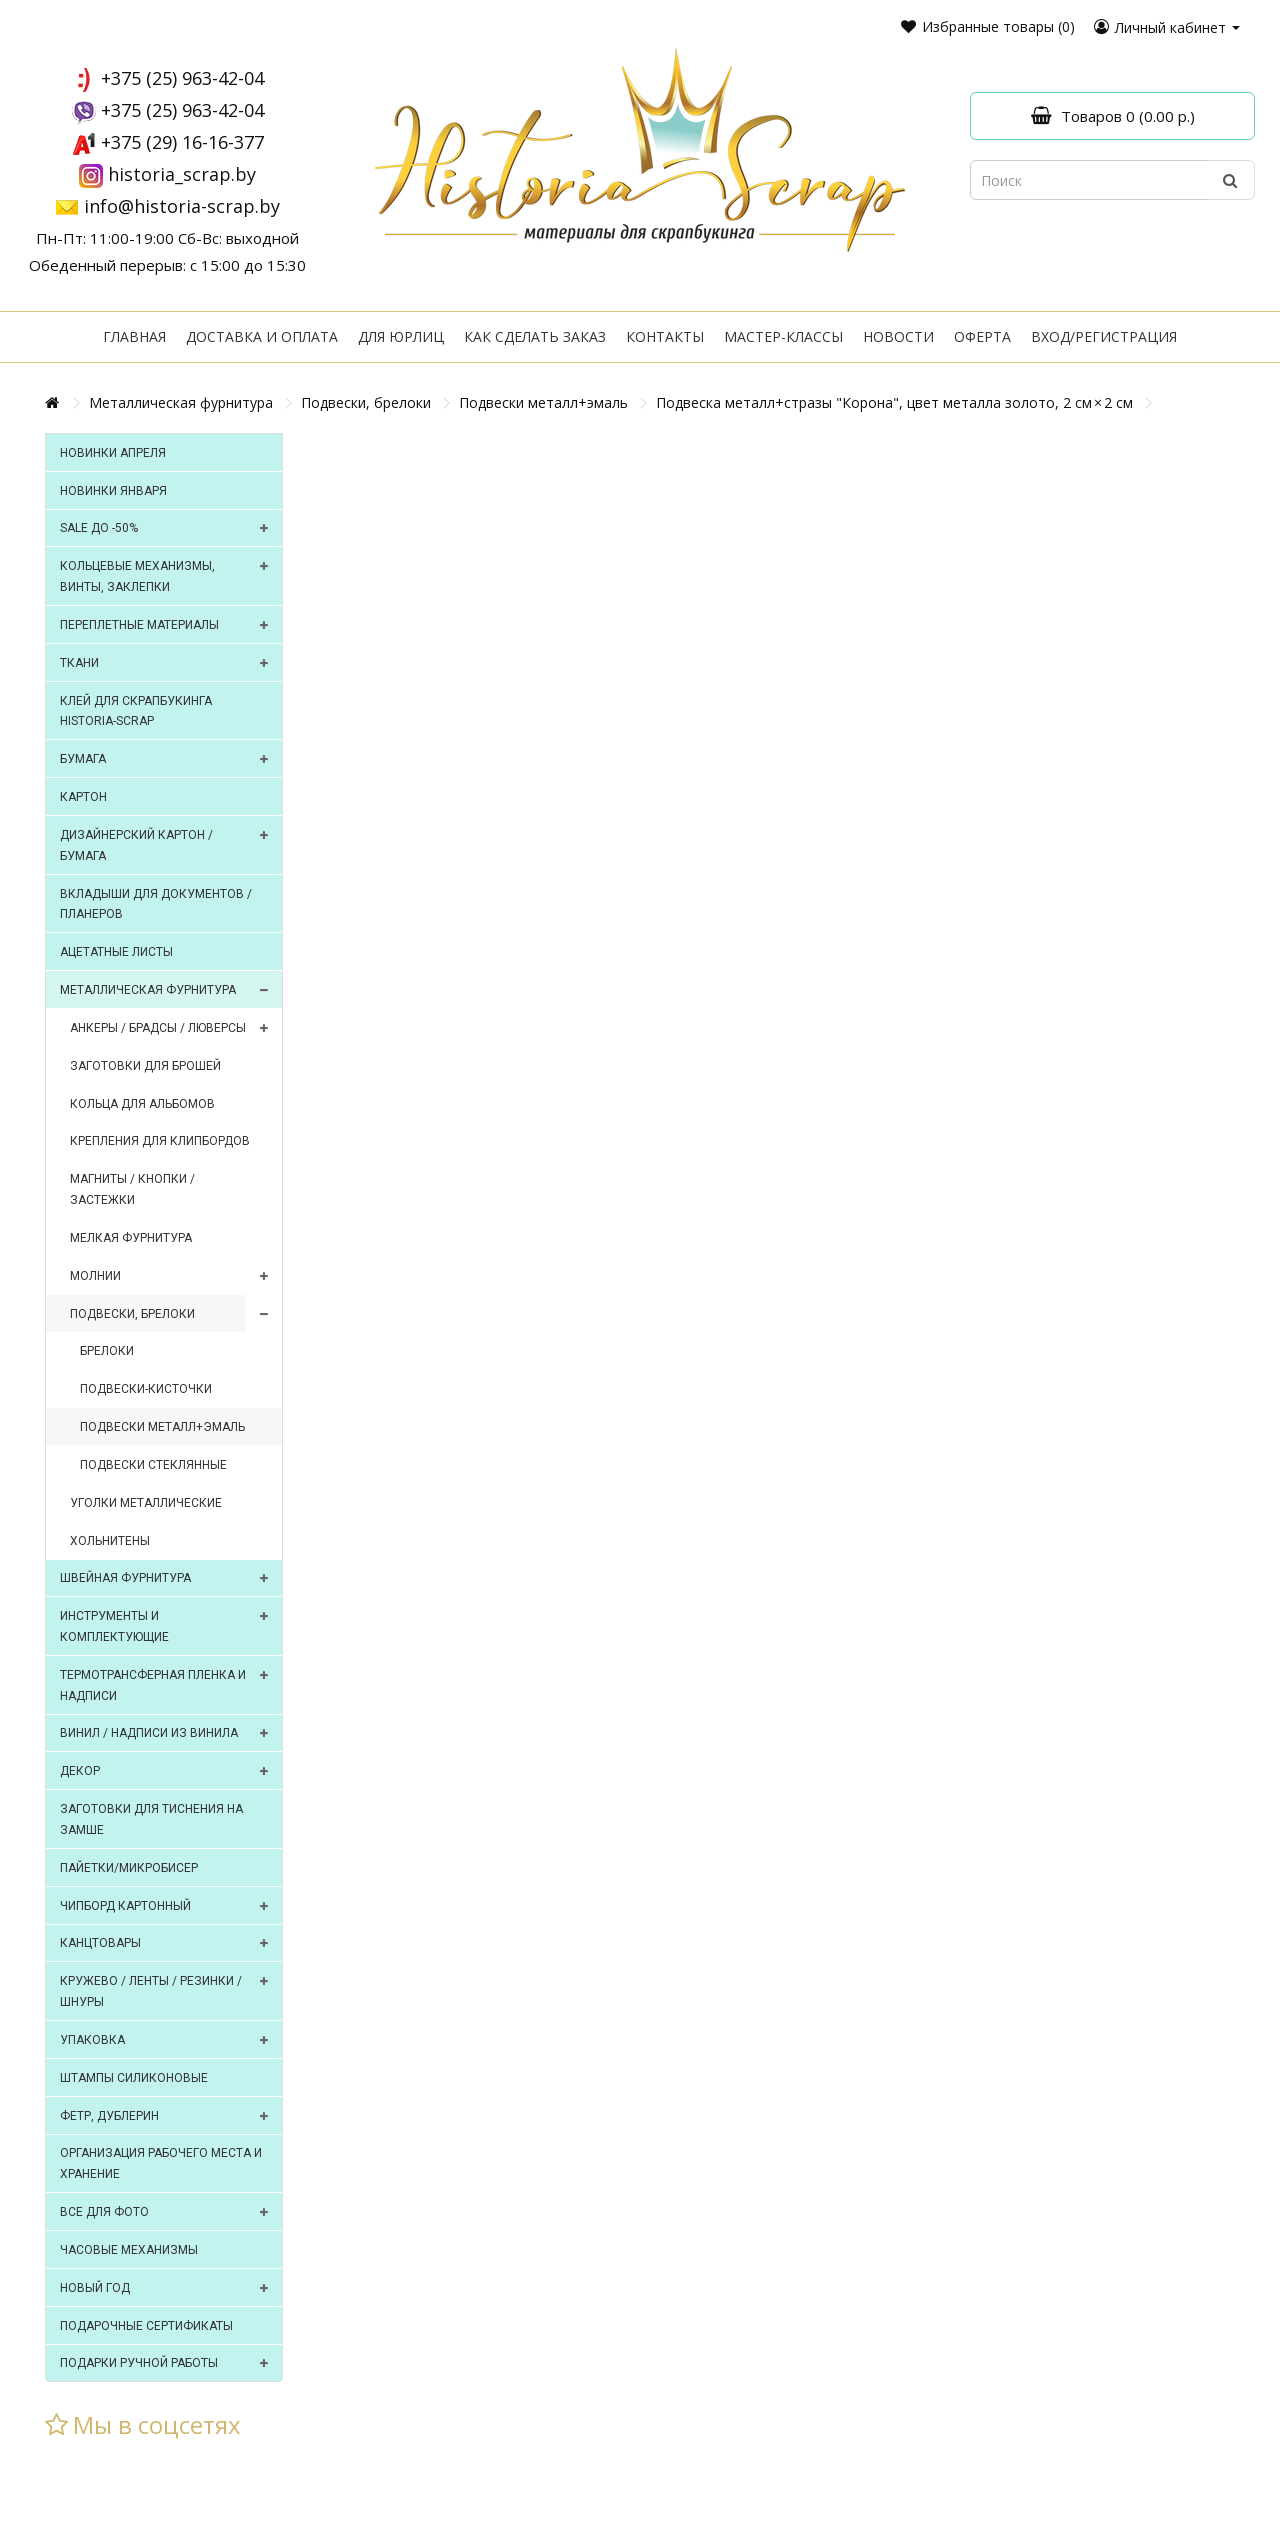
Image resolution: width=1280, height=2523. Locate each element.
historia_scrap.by (182, 174)
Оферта (982, 336)
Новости (898, 336)
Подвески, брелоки (366, 402)
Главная (134, 336)
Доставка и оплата (262, 336)
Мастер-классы (783, 336)
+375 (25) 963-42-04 (182, 78)
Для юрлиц (401, 336)
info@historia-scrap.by (182, 206)
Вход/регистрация (1104, 336)
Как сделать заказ (535, 336)
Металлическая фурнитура (181, 402)
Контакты (665, 336)
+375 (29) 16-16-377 (182, 142)
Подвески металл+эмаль (543, 402)
